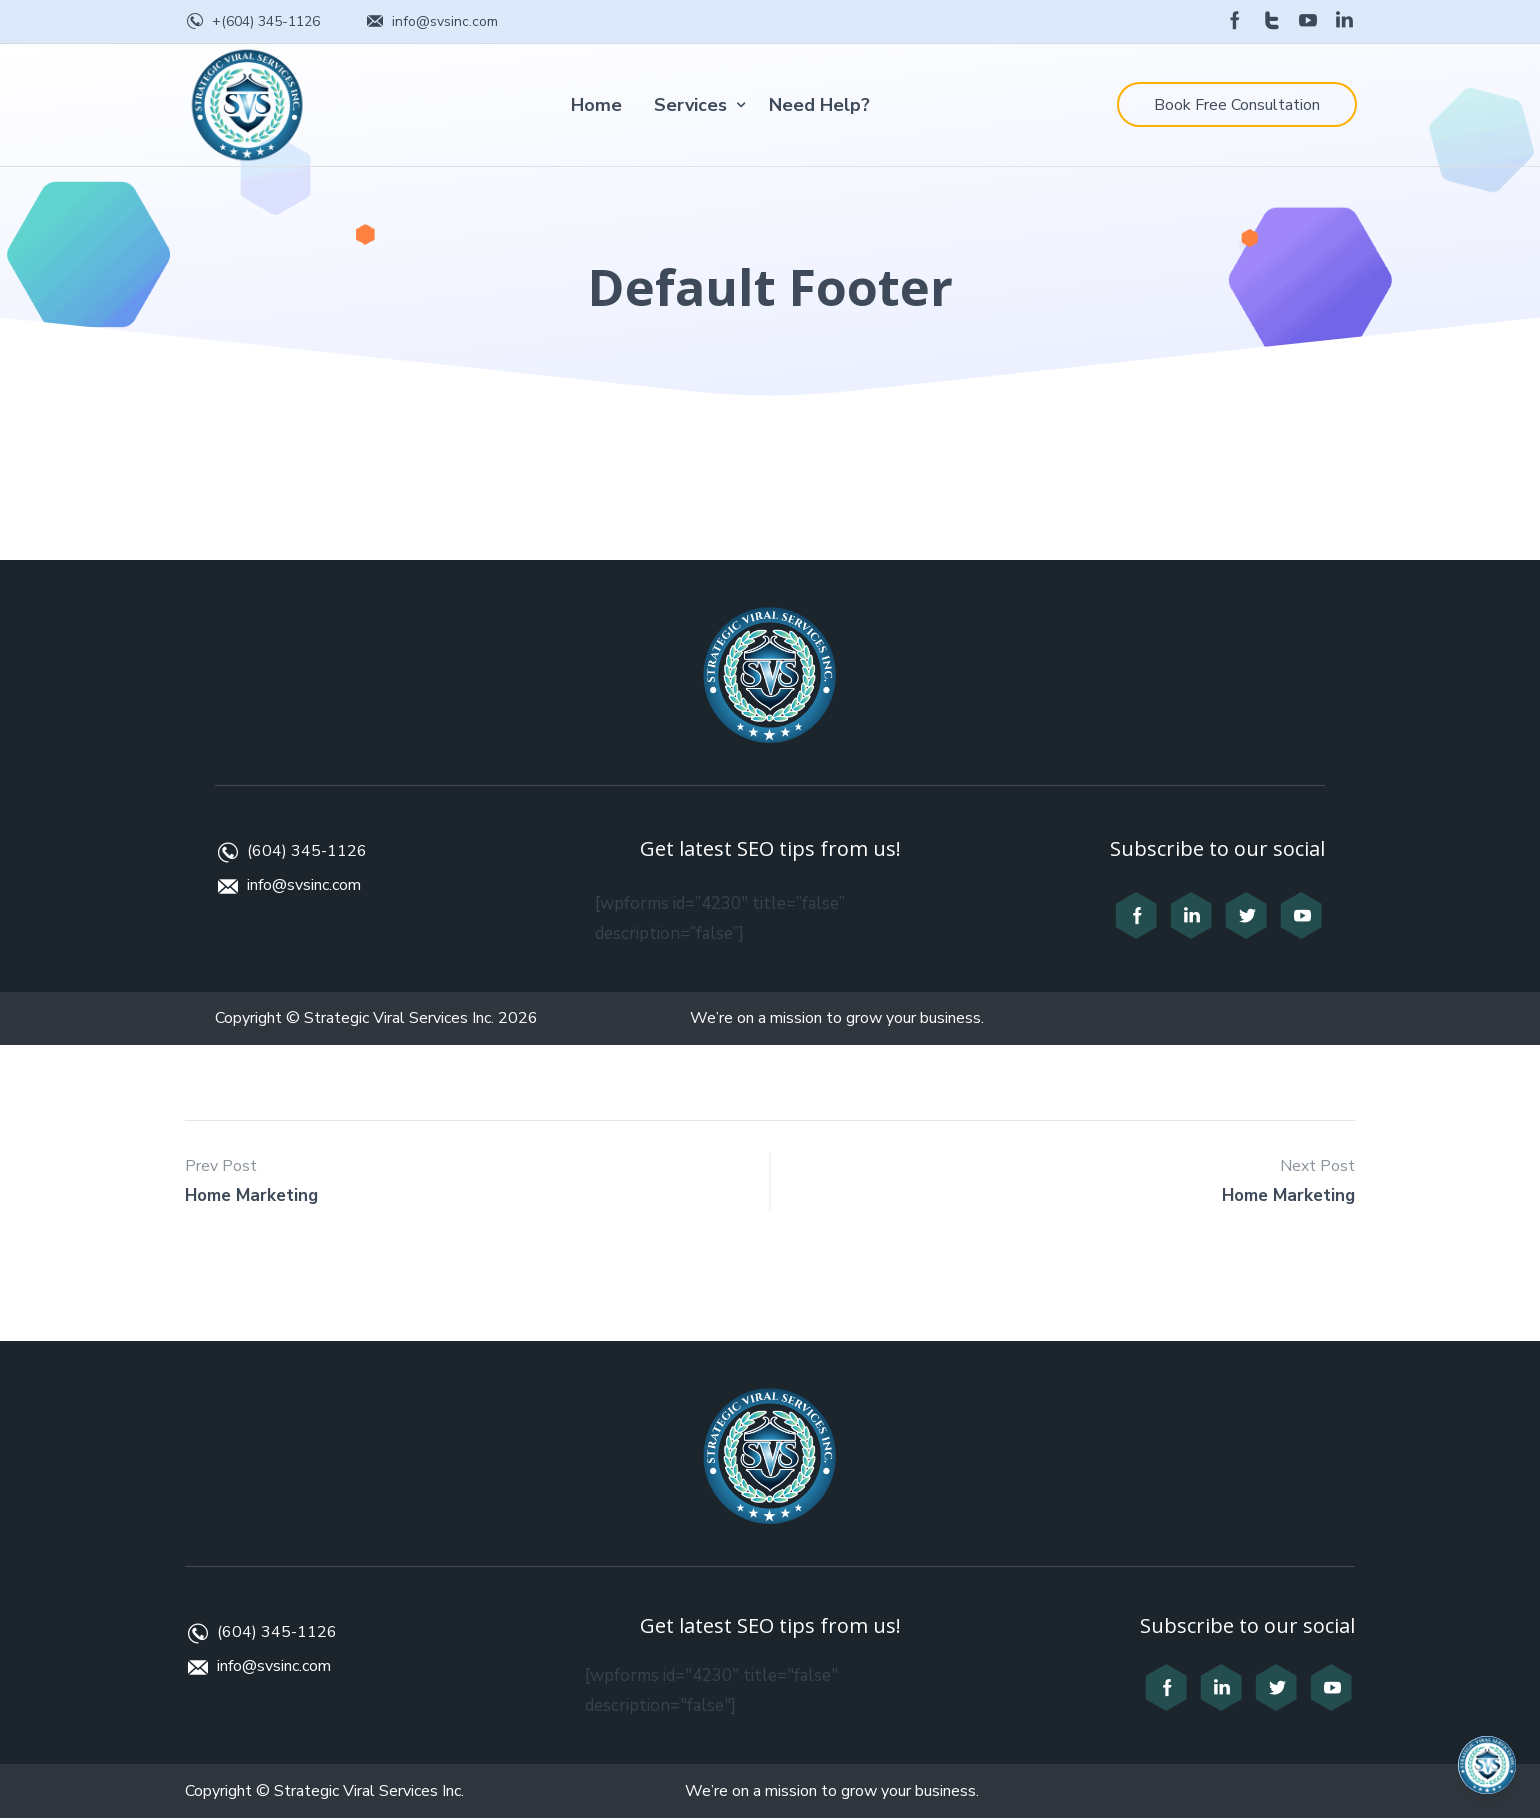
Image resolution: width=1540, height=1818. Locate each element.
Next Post (1317, 1166)
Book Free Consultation (1237, 105)
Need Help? (819, 105)
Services (690, 105)
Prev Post (221, 1166)
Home (596, 105)
